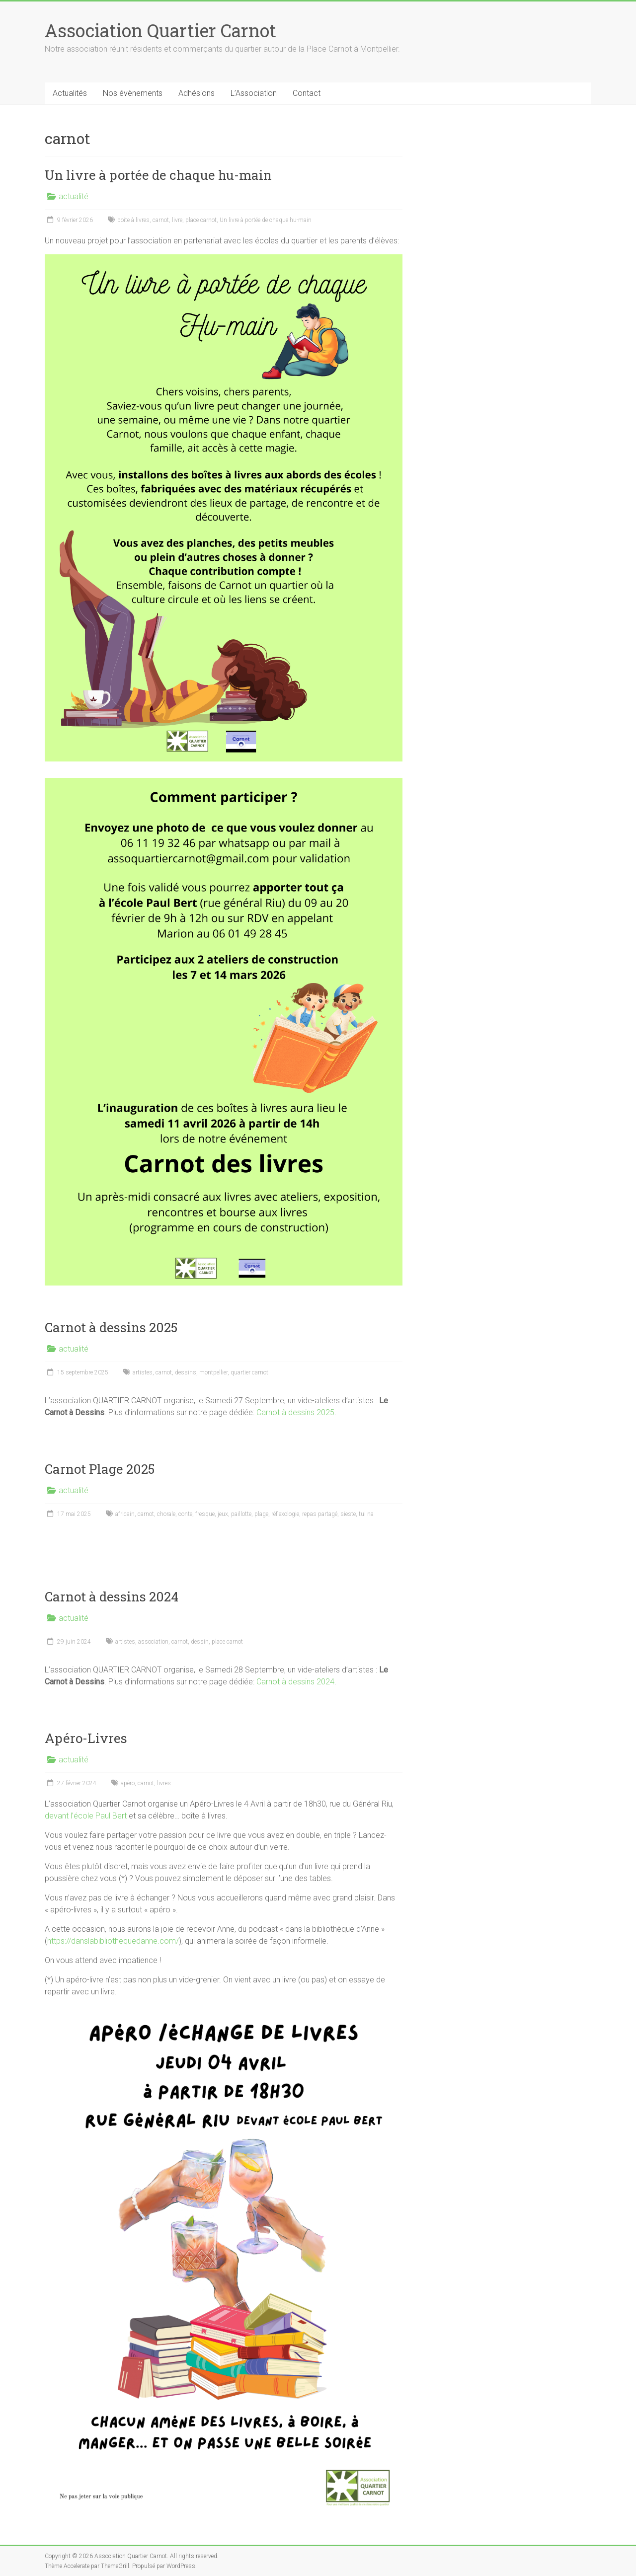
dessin (200, 1641)
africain (125, 1514)
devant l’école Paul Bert (86, 1815)
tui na (366, 1514)
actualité (73, 196)
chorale (166, 1514)
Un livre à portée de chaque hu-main (158, 174)
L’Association (254, 93)
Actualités (70, 93)
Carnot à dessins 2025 (111, 1327)
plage (261, 1514)
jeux (223, 1514)
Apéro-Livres (86, 1738)
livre (177, 220)
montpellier (213, 1372)
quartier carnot (249, 1372)
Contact (306, 93)
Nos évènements (132, 93)
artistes (143, 1372)
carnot (161, 220)
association (153, 1641)
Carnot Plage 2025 (100, 1468)
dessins (185, 1372)
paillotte (241, 1514)
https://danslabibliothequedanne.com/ (113, 1941)
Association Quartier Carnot (160, 30)
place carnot (201, 220)
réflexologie (285, 1514)
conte (185, 1514)
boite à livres (133, 220)
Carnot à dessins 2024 (111, 1596)
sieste (348, 1514)
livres (164, 1783)
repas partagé (319, 1514)
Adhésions (196, 93)
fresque (205, 1514)
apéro (128, 1783)
